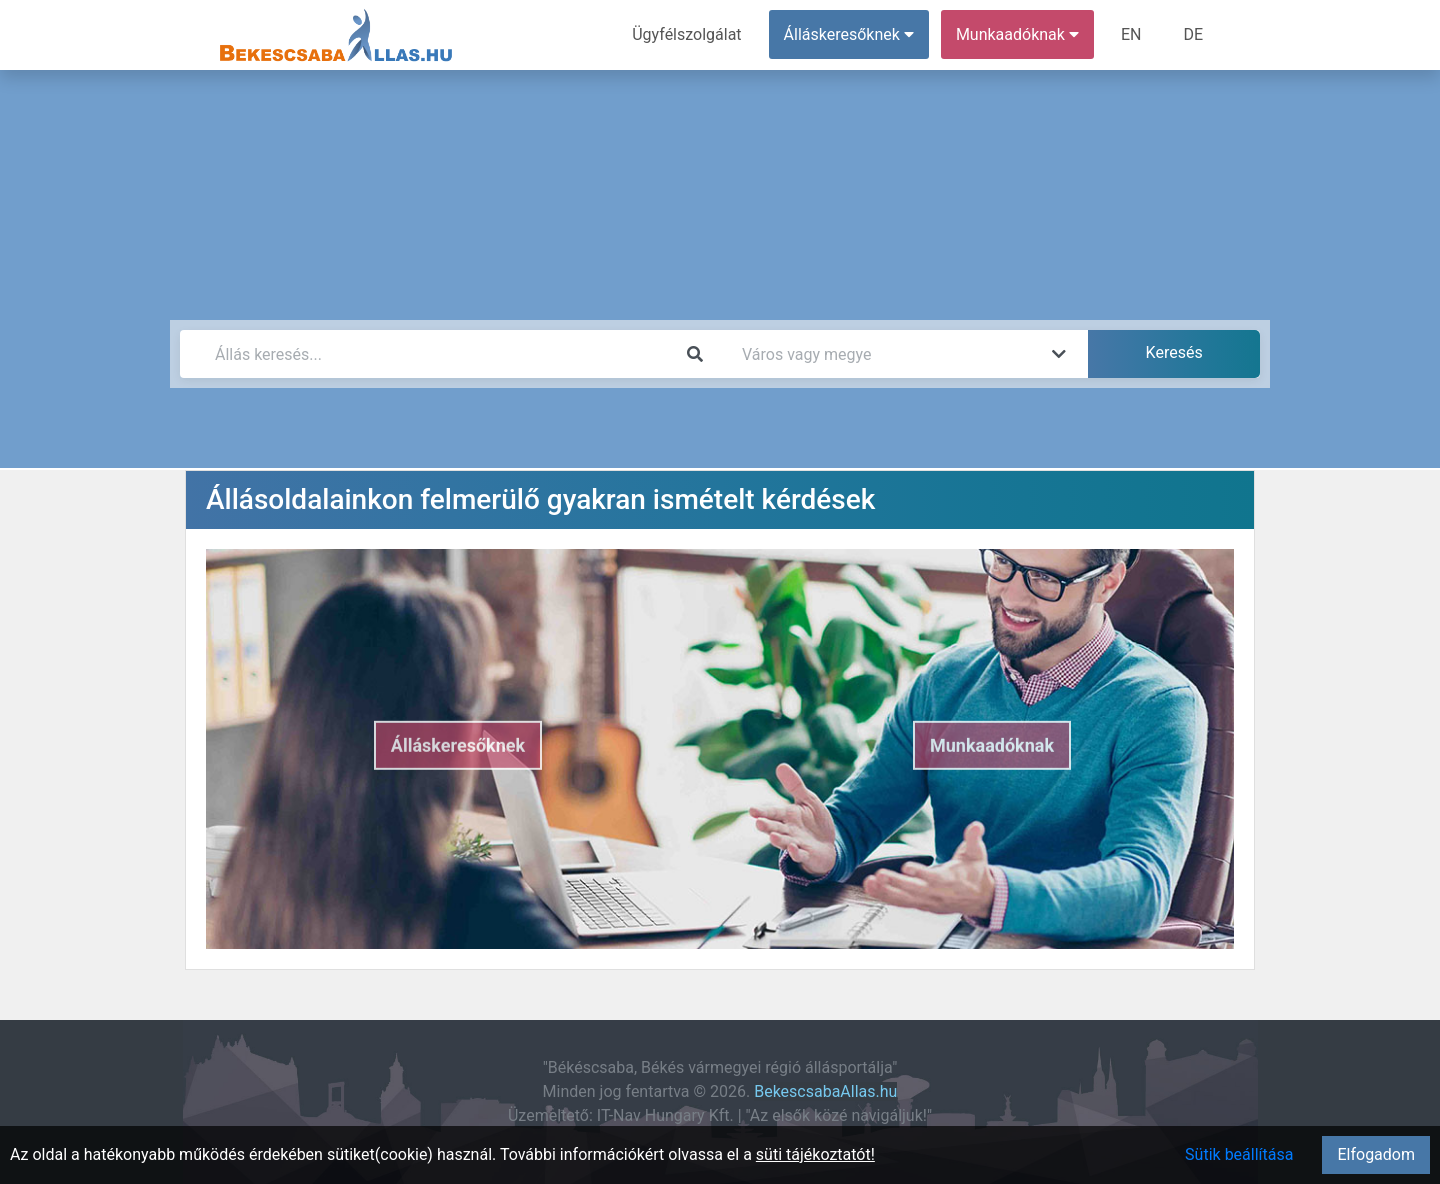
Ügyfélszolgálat (686, 34)
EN (1131, 34)
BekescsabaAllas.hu (825, 1091)
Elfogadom (1376, 1154)
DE (1193, 34)
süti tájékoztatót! (815, 1154)
